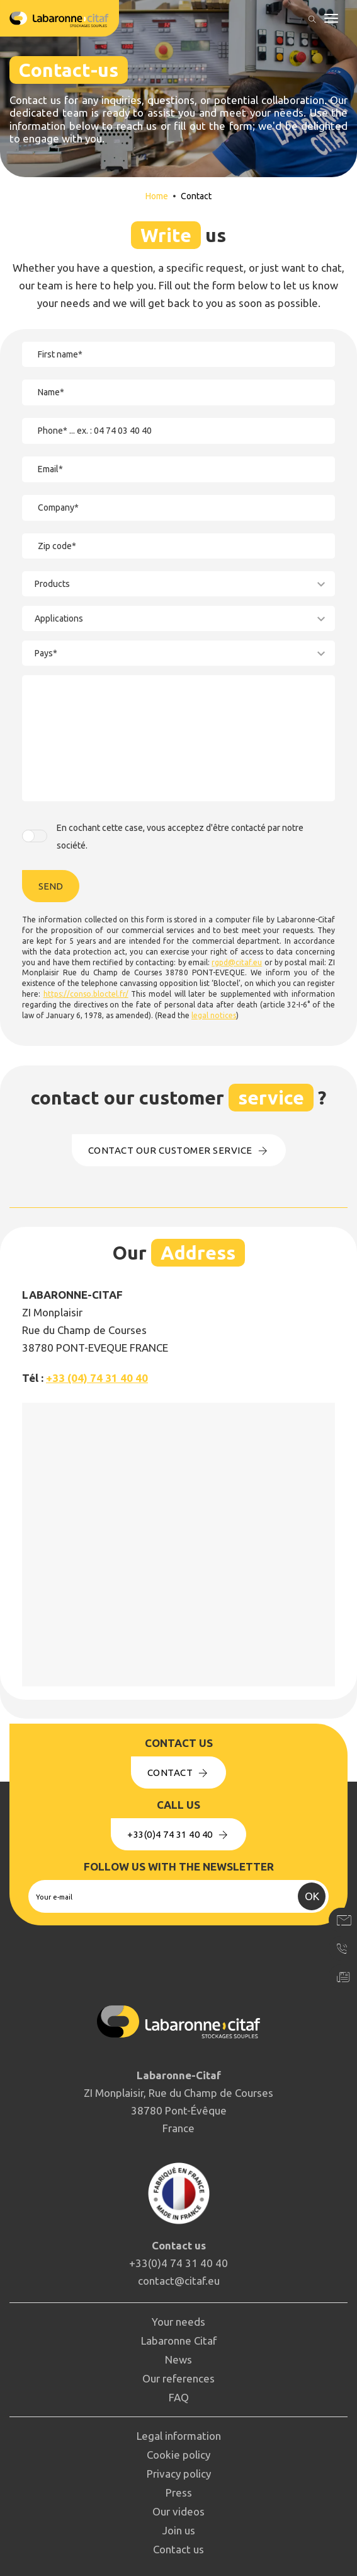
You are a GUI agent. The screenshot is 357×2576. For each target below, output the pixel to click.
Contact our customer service (178, 1150)
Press (179, 2492)
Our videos (178, 2511)
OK (312, 1896)
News (178, 2359)
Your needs (178, 2322)
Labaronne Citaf (179, 2341)
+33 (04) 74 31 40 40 (97, 1378)
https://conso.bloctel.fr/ (85, 994)
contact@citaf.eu (179, 2281)
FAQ (179, 2397)
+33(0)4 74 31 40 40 (178, 1834)
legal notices (213, 1015)
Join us (178, 2530)
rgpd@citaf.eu (237, 962)
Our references (178, 2378)
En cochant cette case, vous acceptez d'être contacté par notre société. (180, 836)
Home (156, 196)
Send (50, 886)
